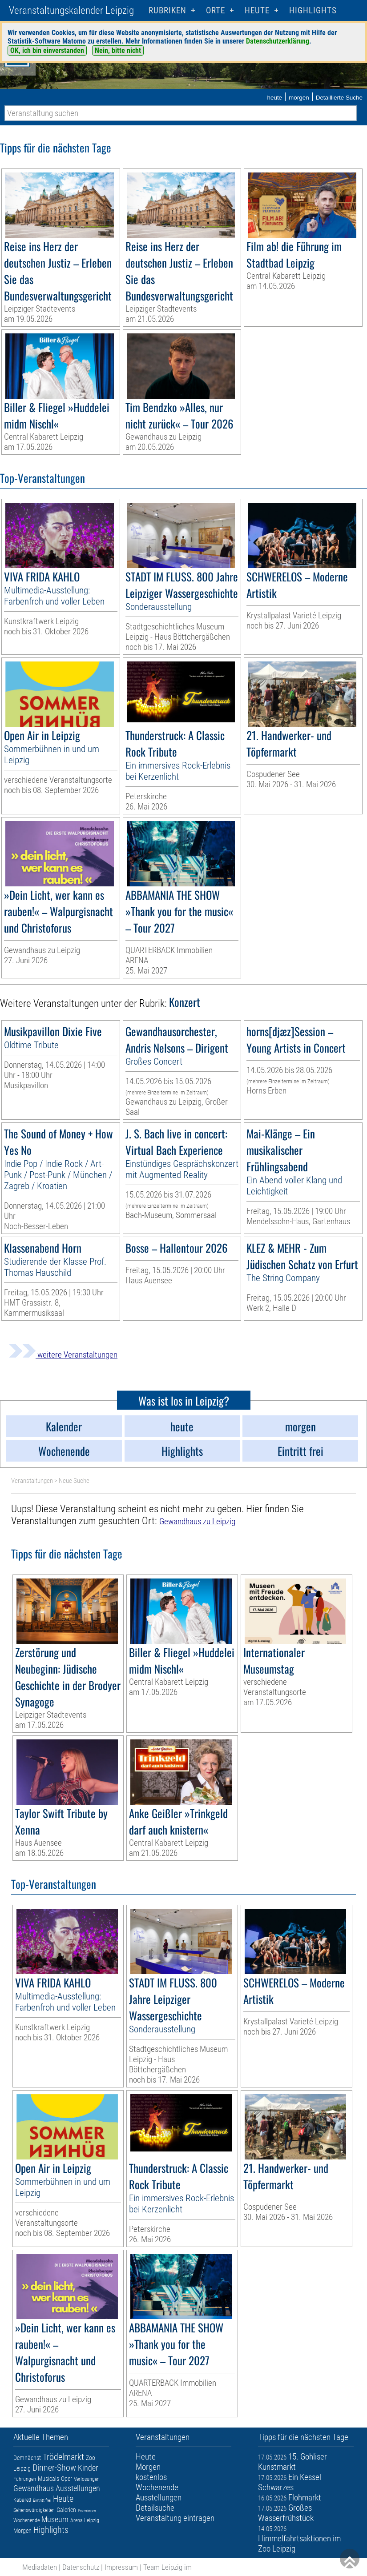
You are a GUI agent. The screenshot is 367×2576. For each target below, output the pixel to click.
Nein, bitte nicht (118, 50)
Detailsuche (155, 2508)
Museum (55, 2519)
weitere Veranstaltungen (63, 1355)
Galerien (66, 2509)
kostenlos (151, 2477)
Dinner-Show (54, 2467)
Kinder (88, 2467)
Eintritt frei (42, 2500)
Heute (63, 2498)
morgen (299, 97)
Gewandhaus (33, 2488)
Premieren (87, 2510)
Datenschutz (80, 2567)
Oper (66, 2478)
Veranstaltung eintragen (175, 2518)
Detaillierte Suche (339, 97)
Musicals (48, 2478)
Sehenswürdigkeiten (34, 2510)
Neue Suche (74, 1481)
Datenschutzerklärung (277, 41)
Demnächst (27, 2457)
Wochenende (26, 2520)
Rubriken (167, 10)
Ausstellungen (78, 2488)
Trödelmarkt (63, 2457)
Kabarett (22, 2500)
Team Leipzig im (167, 2567)
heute (274, 97)
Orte (215, 10)
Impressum (121, 2567)
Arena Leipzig (84, 2520)
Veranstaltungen (32, 1481)
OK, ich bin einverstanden (47, 50)
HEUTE (257, 10)
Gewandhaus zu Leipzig (197, 1521)
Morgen (22, 2530)
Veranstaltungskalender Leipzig (71, 10)
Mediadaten (39, 2567)
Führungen (24, 2479)
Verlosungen (87, 2479)
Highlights (313, 10)
